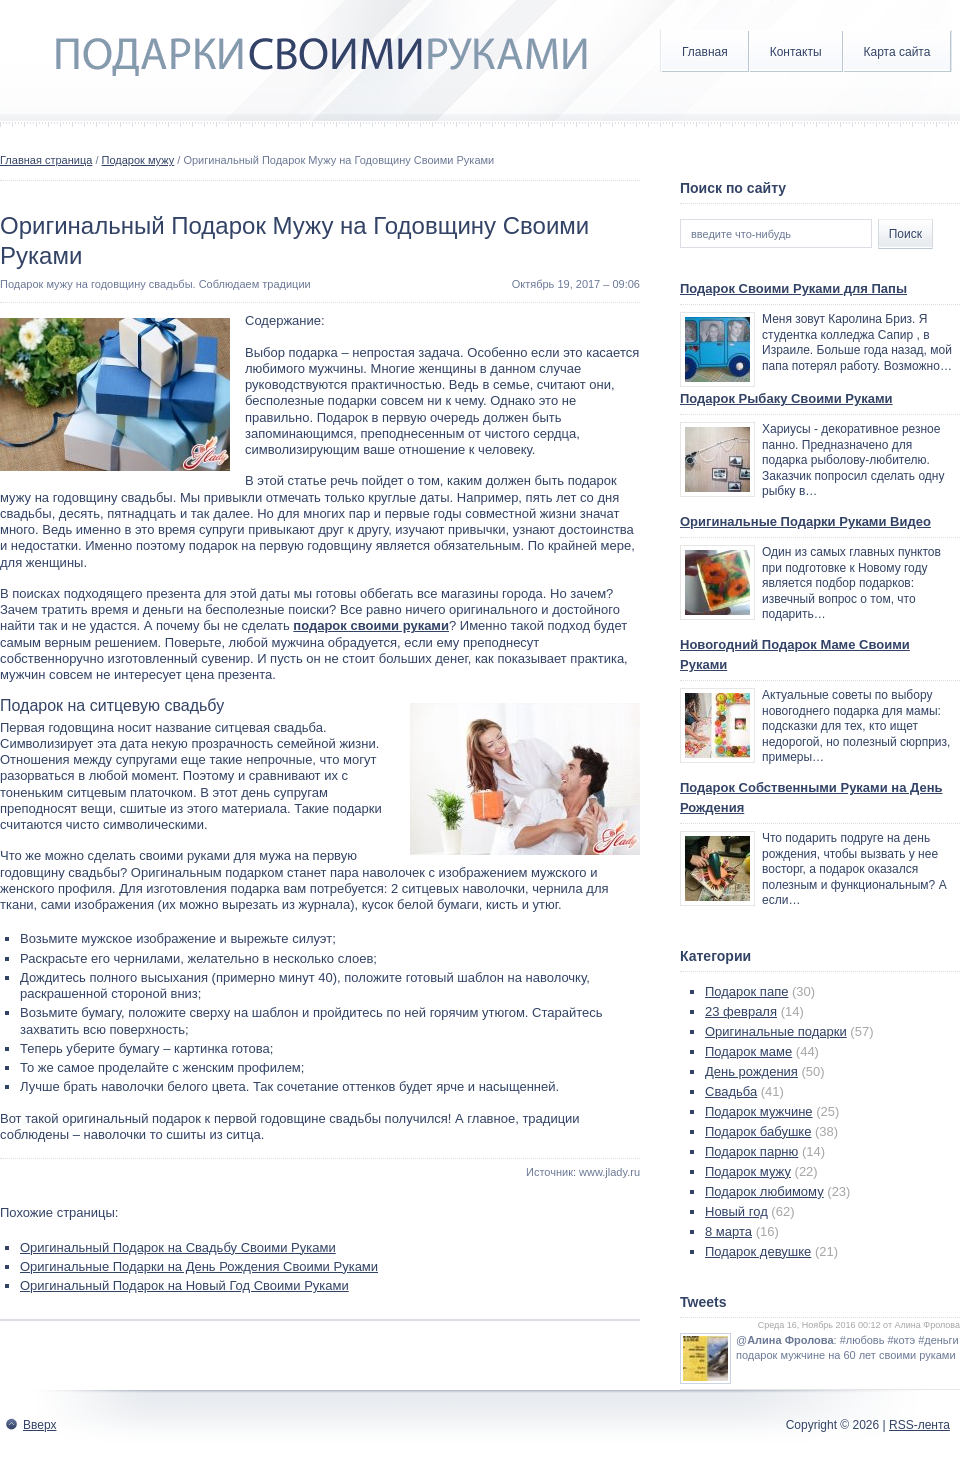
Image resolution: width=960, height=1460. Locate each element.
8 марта (728, 1231)
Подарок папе (746, 991)
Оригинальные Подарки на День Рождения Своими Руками (199, 1266)
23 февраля (741, 1011)
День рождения (751, 1071)
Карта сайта (897, 52)
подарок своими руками (371, 625)
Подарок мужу (138, 160)
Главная (705, 52)
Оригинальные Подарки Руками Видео (805, 521)
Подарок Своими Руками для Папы (793, 288)
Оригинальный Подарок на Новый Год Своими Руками (184, 1285)
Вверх (39, 1425)
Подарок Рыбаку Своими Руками (786, 398)
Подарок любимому (764, 1191)
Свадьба (731, 1091)
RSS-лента (919, 1425)
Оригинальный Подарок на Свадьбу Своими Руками (178, 1247)
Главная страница (46, 160)
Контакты (796, 52)
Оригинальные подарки (776, 1031)
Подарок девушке (758, 1251)
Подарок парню (751, 1151)
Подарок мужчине (759, 1111)
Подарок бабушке (758, 1131)
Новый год (736, 1211)
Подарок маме (748, 1051)
